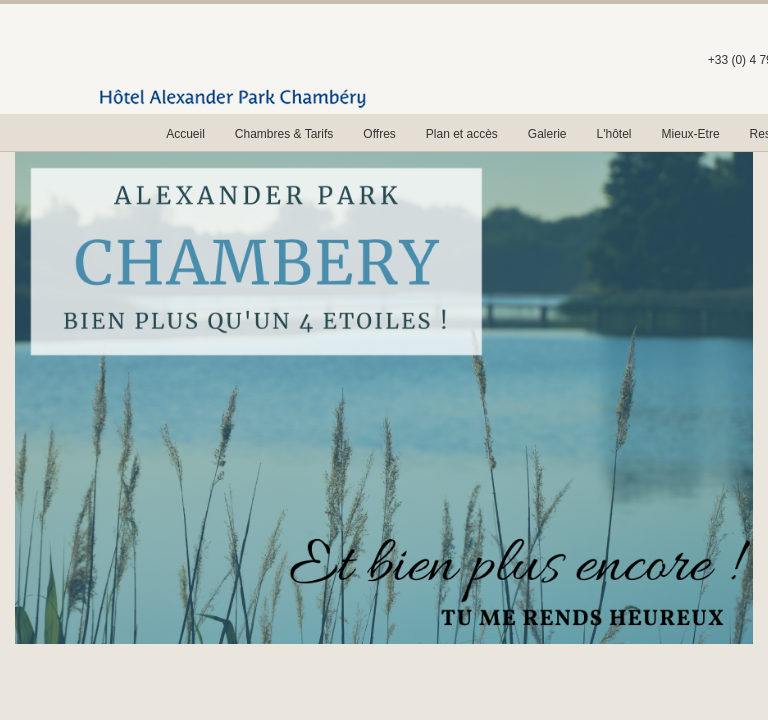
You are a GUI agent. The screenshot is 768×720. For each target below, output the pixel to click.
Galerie (547, 134)
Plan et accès (462, 134)
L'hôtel (614, 134)
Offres (379, 134)
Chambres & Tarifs (284, 134)
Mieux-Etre (691, 134)
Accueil (185, 134)
